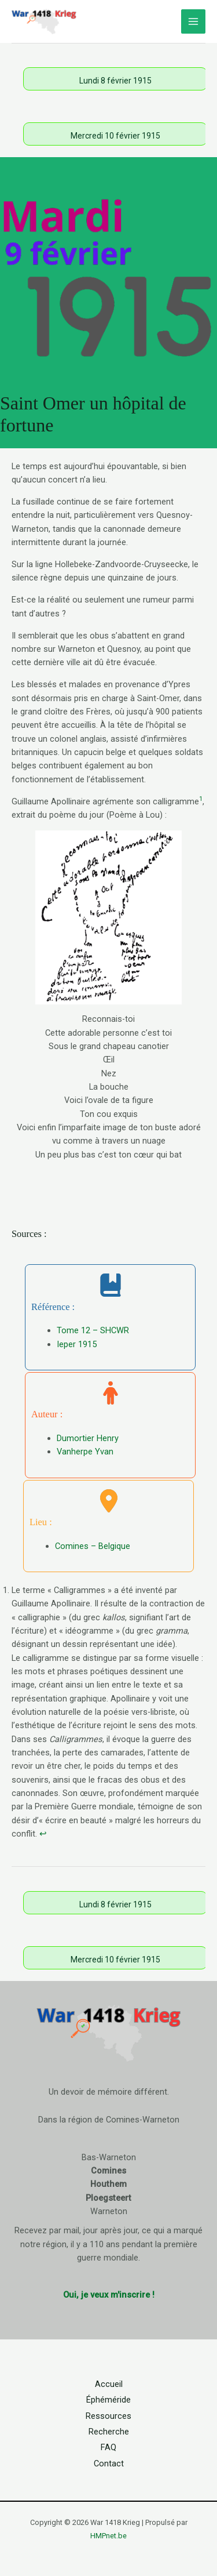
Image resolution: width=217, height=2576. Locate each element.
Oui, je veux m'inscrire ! (109, 2295)
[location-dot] (108, 1500)
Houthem (108, 2184)
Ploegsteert (108, 2198)
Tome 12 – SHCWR (93, 1330)
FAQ (108, 2447)
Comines (108, 2170)
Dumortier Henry (88, 1438)
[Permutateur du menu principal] (193, 21)
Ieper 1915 (77, 1344)
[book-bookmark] (110, 1285)
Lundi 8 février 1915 (115, 80)
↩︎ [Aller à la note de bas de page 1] (43, 1833)
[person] (110, 1392)
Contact (109, 2463)
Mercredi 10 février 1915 (115, 135)
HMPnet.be (108, 2535)
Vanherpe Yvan (85, 1451)
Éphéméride (108, 2399)
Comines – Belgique (92, 1546)
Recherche (109, 2431)
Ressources (108, 2416)
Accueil (109, 2384)
